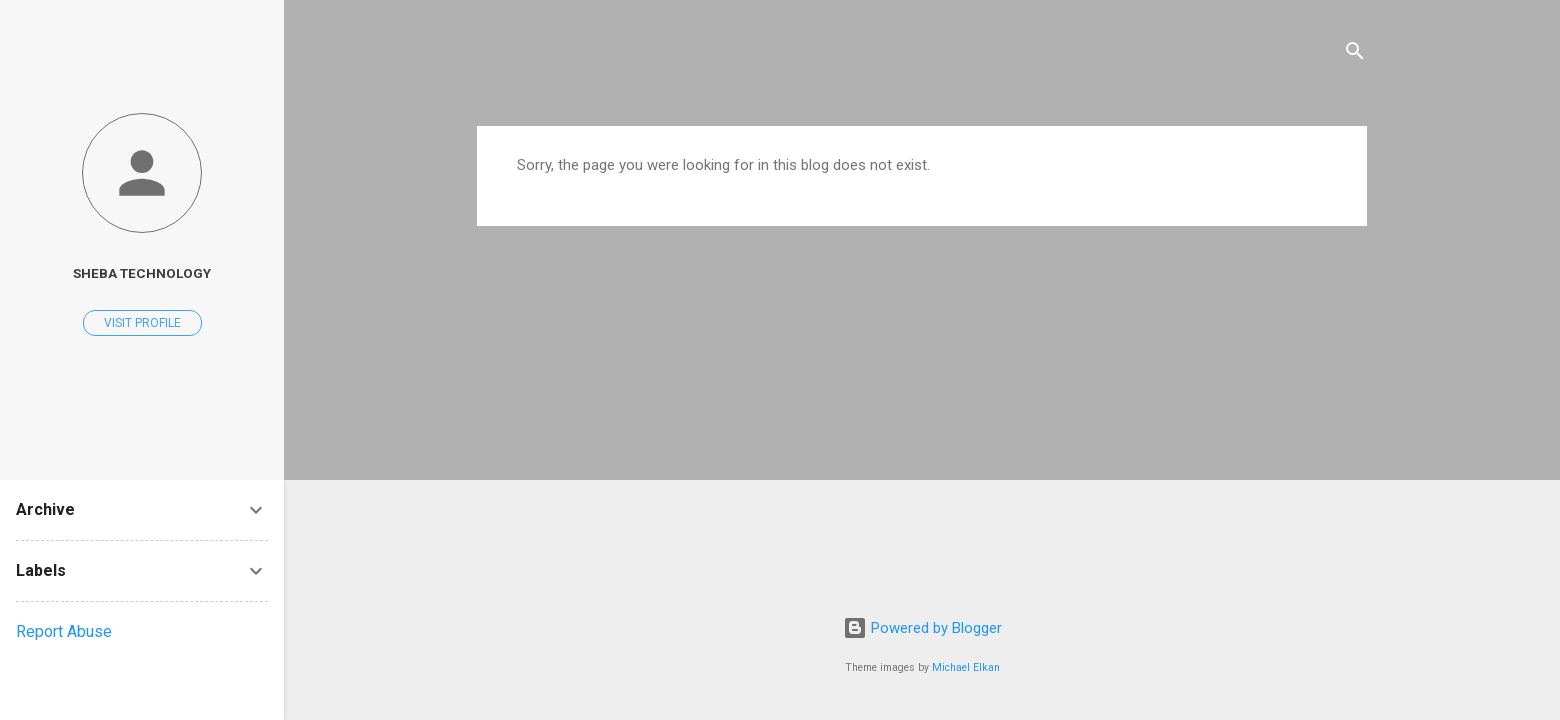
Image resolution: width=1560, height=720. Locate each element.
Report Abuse (64, 631)
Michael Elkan (966, 667)
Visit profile (142, 323)
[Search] (1355, 54)
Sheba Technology (142, 273)
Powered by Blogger (922, 628)
